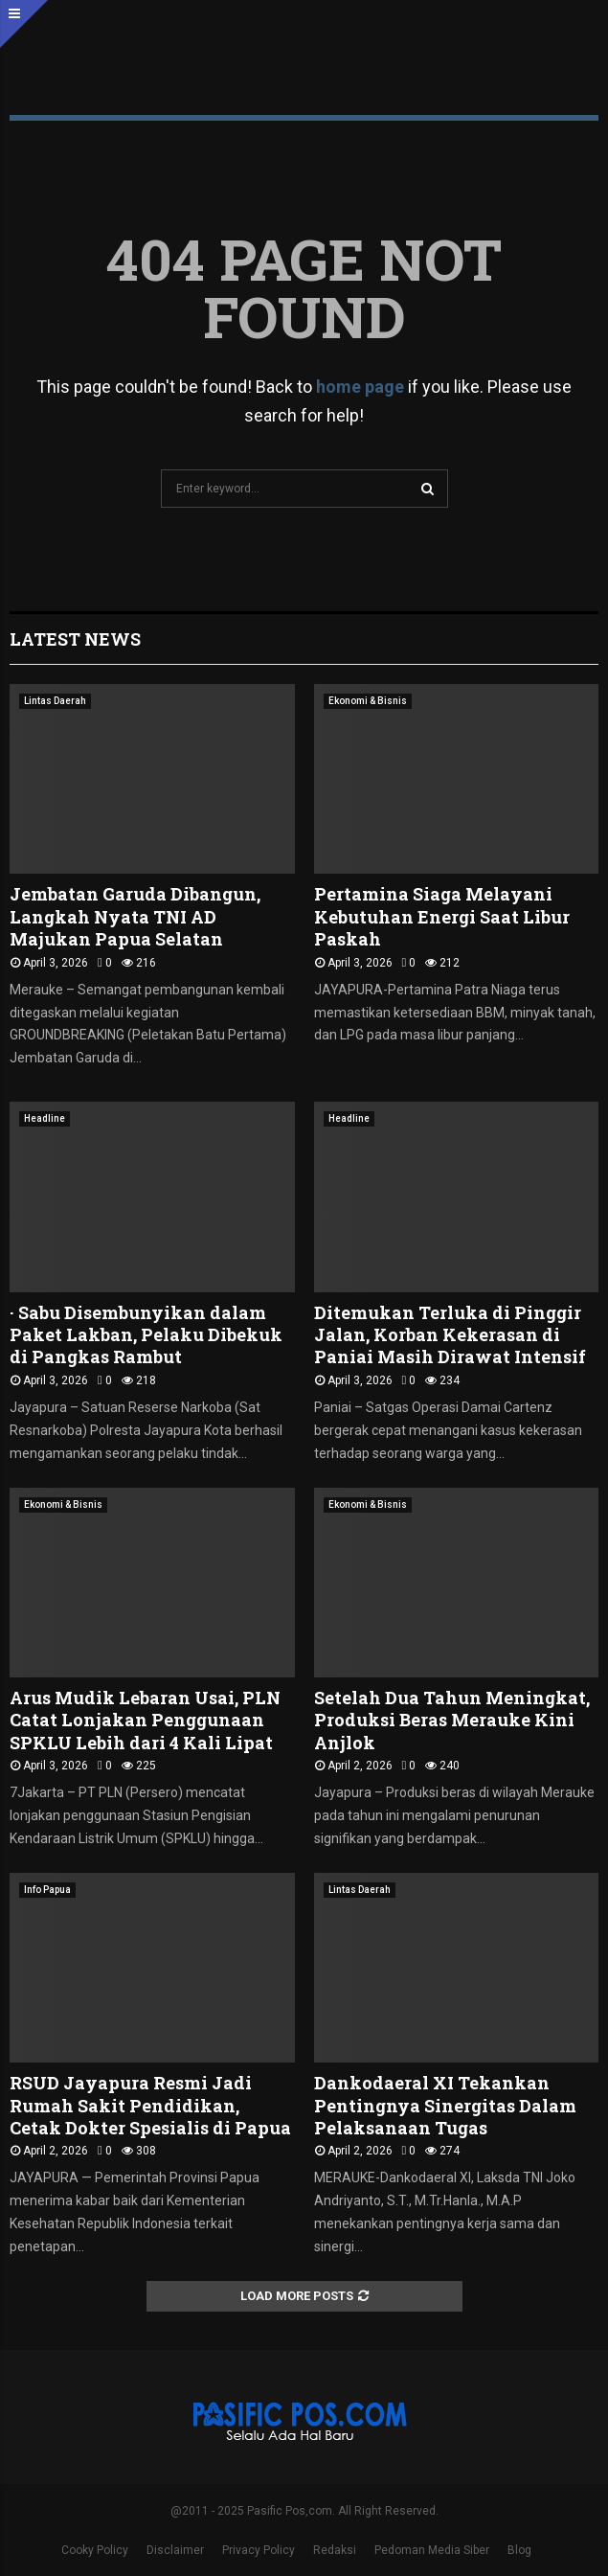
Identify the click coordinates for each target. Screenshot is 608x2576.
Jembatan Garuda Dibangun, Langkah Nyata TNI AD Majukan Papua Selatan (135, 916)
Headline (44, 1118)
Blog (519, 2550)
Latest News (75, 638)
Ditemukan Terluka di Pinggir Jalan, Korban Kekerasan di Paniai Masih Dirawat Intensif (450, 1335)
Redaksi (334, 2550)
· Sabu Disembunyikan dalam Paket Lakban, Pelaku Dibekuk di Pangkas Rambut (146, 1335)
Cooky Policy (94, 2550)
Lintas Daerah (55, 700)
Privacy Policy (258, 2550)
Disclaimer (175, 2550)
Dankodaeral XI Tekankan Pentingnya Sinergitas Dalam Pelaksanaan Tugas (445, 2105)
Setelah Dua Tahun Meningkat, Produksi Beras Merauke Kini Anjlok (452, 1720)
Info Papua (47, 1889)
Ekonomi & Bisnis (367, 700)
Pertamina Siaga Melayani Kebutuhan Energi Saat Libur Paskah (442, 916)
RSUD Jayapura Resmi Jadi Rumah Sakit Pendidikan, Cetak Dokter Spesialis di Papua (150, 2105)
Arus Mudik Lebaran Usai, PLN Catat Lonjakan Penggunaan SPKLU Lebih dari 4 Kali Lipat (145, 1720)
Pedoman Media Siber (431, 2550)
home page (360, 386)
